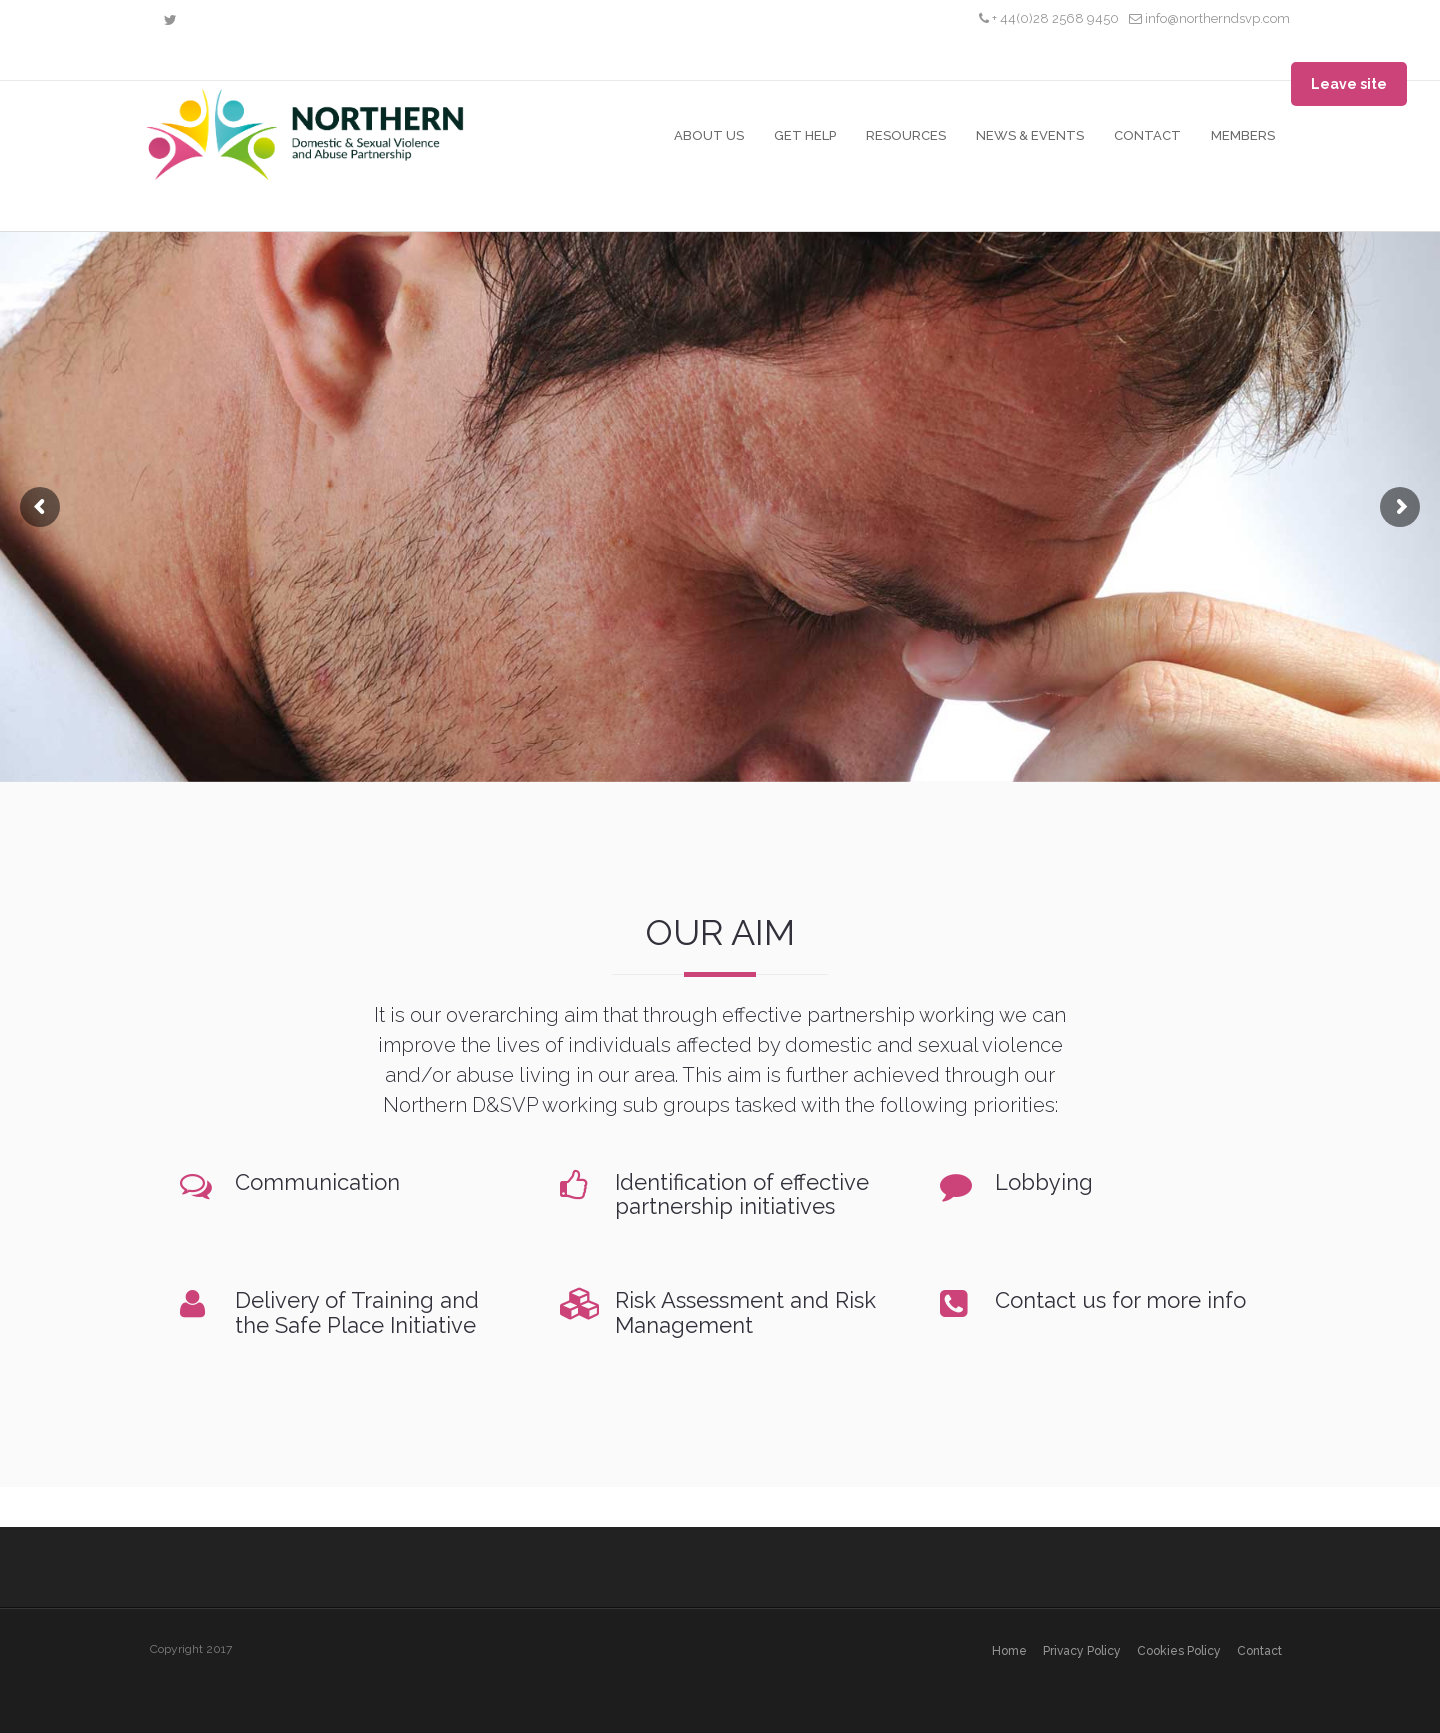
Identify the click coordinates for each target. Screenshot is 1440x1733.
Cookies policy (1179, 1651)
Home (1009, 1651)
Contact (1147, 135)
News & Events (1030, 135)
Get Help (805, 135)
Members (1243, 135)
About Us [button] (709, 135)
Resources (906, 135)
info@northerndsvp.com (1209, 18)
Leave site (1349, 84)
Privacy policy (1082, 1651)
